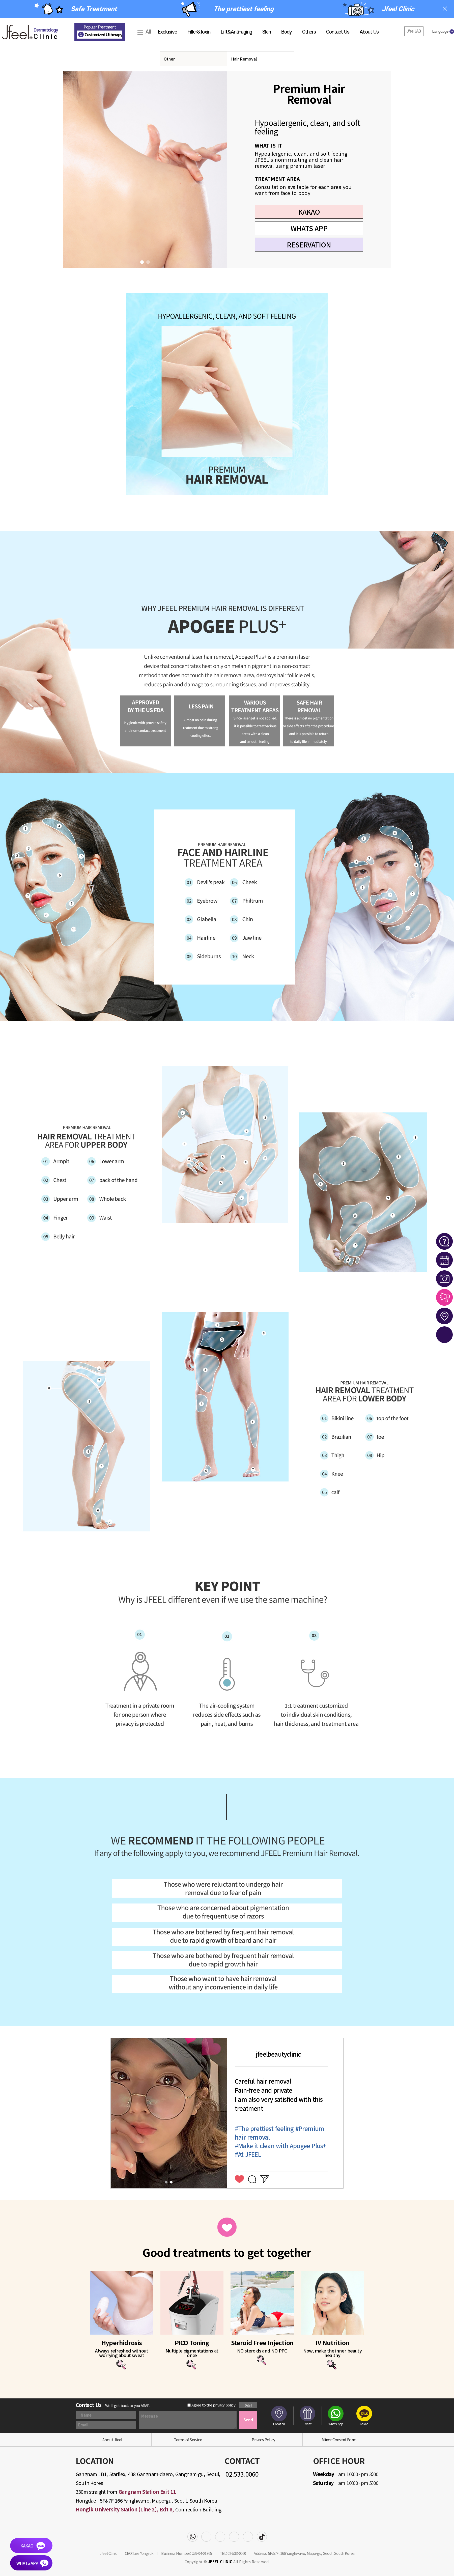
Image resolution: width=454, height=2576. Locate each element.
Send (248, 2419)
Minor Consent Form (339, 2440)
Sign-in (451, 21)
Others (309, 32)
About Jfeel (112, 2440)
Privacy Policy (263, 2440)
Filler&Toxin (198, 32)
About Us (369, 32)
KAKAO (309, 212)
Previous (95, 2113)
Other (169, 59)
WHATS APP (309, 228)
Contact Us (337, 32)
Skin (266, 32)
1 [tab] (142, 262)
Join (450, 26)
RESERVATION (309, 244)
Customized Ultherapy (100, 34)
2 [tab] (148, 262)
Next (358, 2113)
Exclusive (167, 32)
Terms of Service (188, 2440)
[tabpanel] (145, 169)
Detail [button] (248, 2405)
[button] (413, 31)
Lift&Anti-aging (236, 32)
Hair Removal (244, 59)
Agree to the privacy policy (211, 2404)
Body (286, 32)
